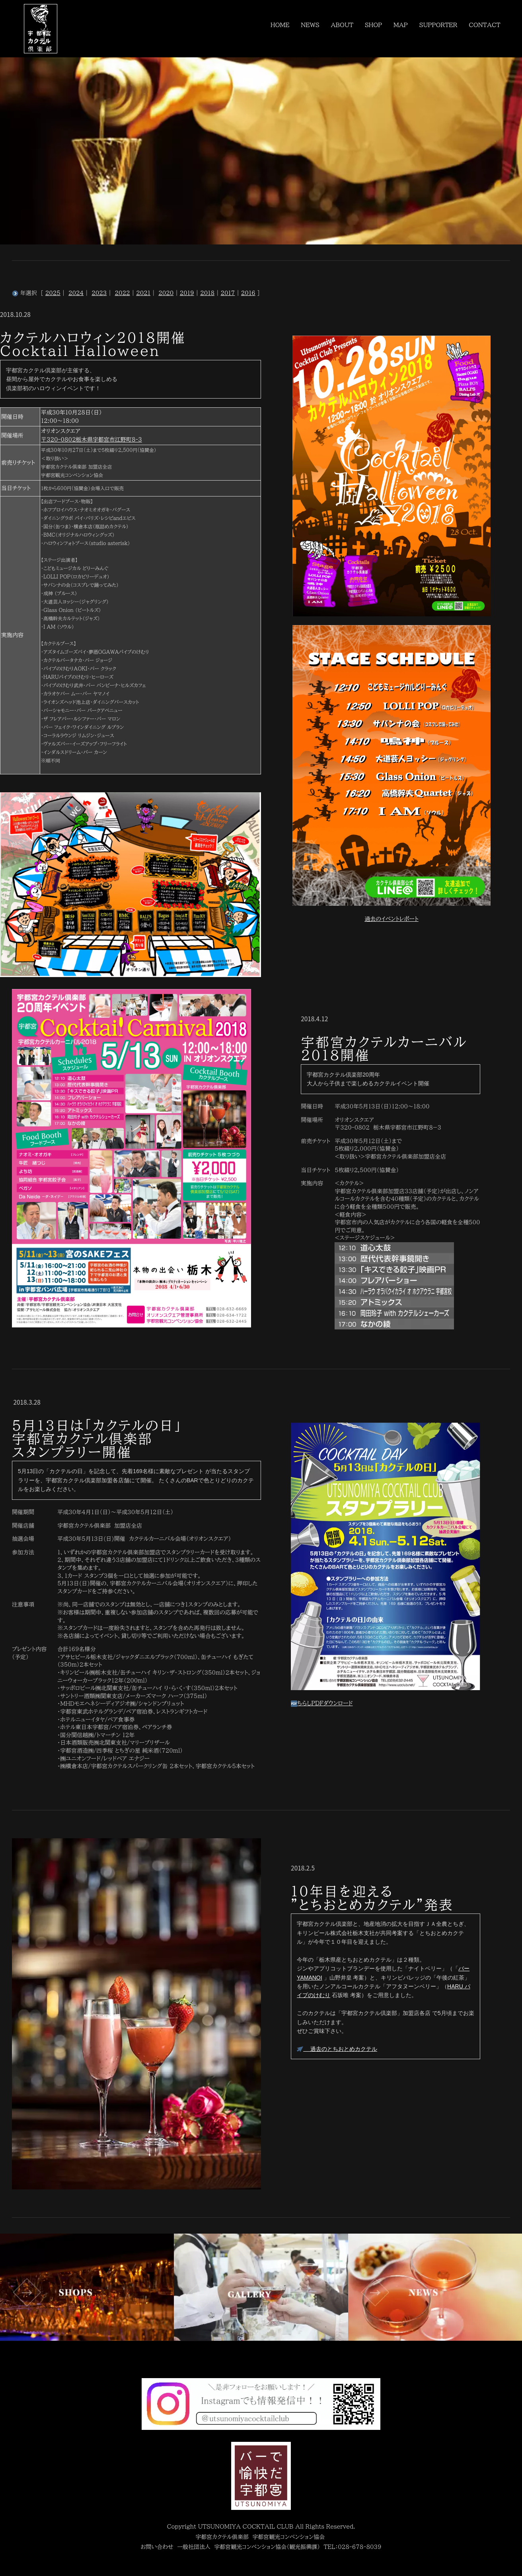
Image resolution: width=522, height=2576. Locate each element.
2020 (165, 293)
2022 (122, 293)
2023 (99, 293)
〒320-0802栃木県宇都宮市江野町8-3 (91, 439)
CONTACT (484, 24)
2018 (207, 293)
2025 (52, 293)
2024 (76, 293)
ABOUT (342, 24)
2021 (143, 293)
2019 (187, 293)
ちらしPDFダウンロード (322, 1703)
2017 (227, 293)
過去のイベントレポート (391, 919)
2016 (248, 293)
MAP (401, 24)
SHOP (373, 24)
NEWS (310, 24)
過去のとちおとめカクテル (337, 2049)
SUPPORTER (439, 24)
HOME (280, 24)
